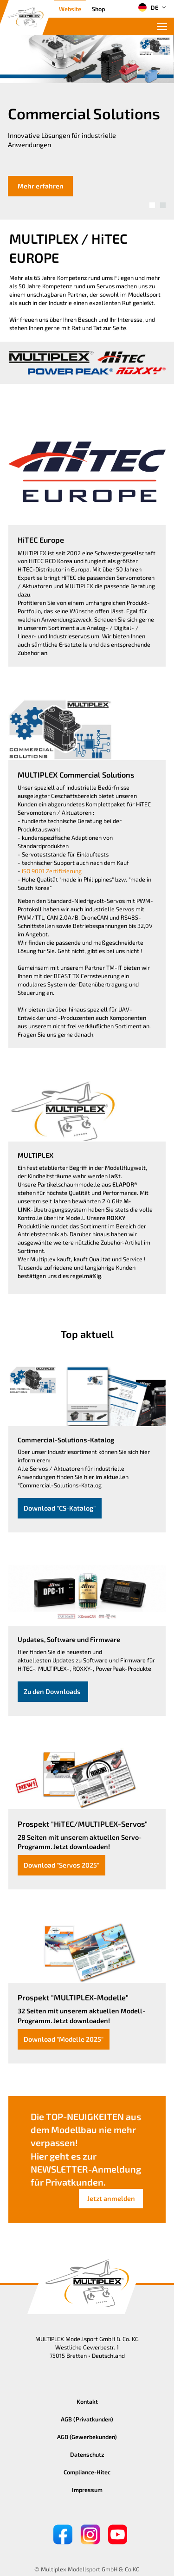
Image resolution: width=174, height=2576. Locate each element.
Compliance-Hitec (87, 2472)
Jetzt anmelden (111, 2198)
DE (148, 7)
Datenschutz (87, 2454)
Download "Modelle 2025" (63, 2039)
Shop (98, 9)
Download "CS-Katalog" (60, 1508)
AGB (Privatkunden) (87, 2419)
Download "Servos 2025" (61, 1865)
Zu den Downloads (53, 1691)
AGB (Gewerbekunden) (87, 2436)
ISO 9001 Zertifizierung (52, 871)
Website (70, 9)
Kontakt (87, 2401)
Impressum (87, 2489)
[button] (152, 205)
